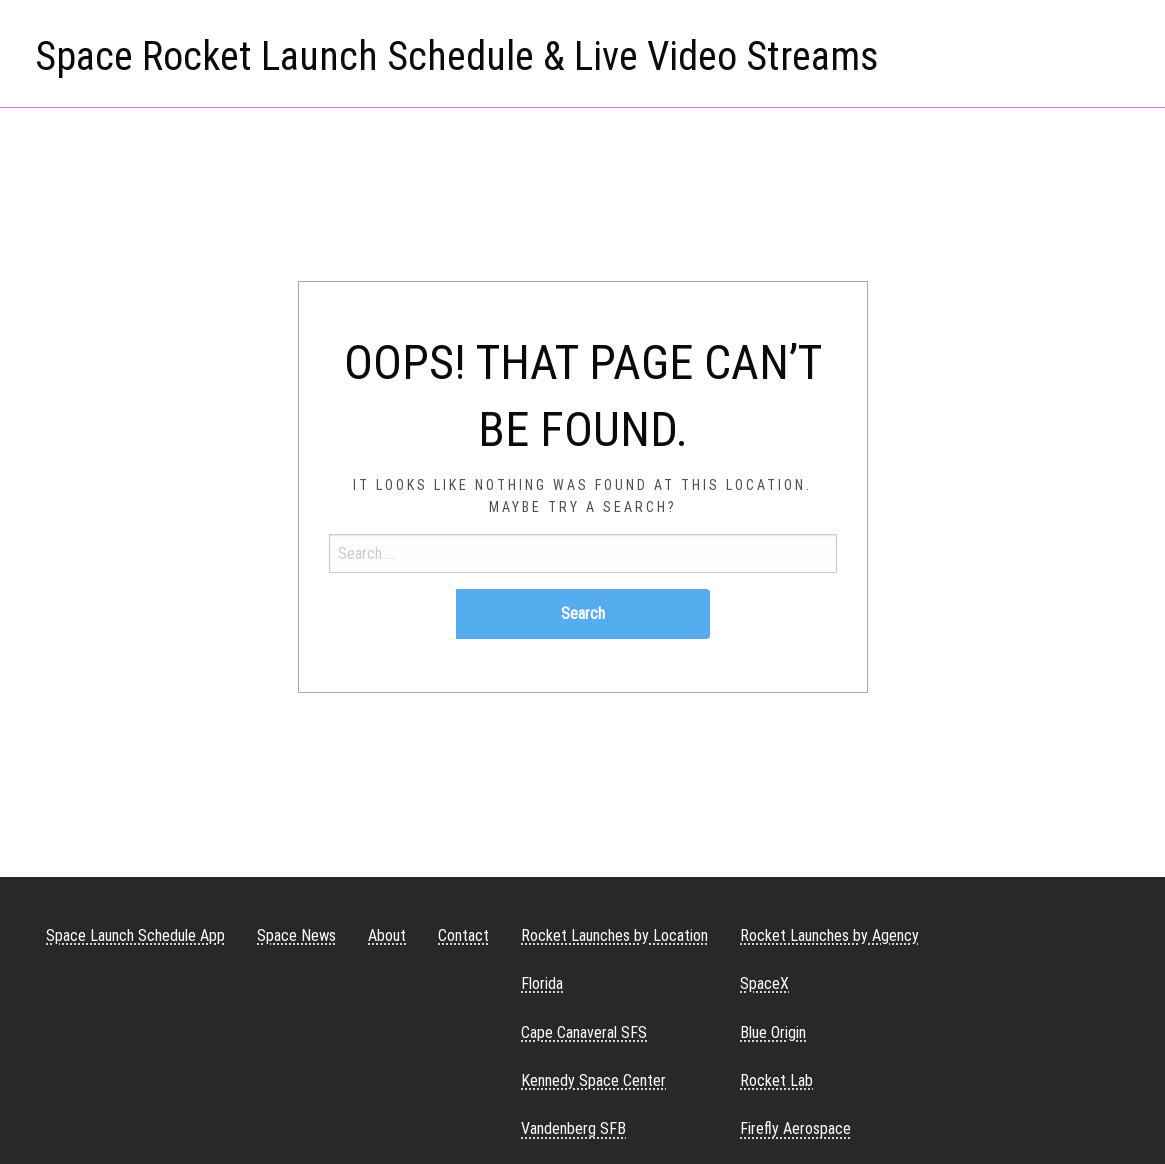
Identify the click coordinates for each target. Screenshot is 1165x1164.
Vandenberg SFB (573, 1128)
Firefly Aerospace (795, 1128)
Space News (296, 935)
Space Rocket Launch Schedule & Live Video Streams (457, 56)
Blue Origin (773, 1032)
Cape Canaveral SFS (584, 1032)
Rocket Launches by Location (614, 935)
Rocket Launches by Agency (829, 935)
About (387, 935)
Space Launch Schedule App (135, 935)
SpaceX (764, 983)
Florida (542, 983)
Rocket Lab (776, 1080)
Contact (463, 935)
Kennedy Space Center (593, 1080)
